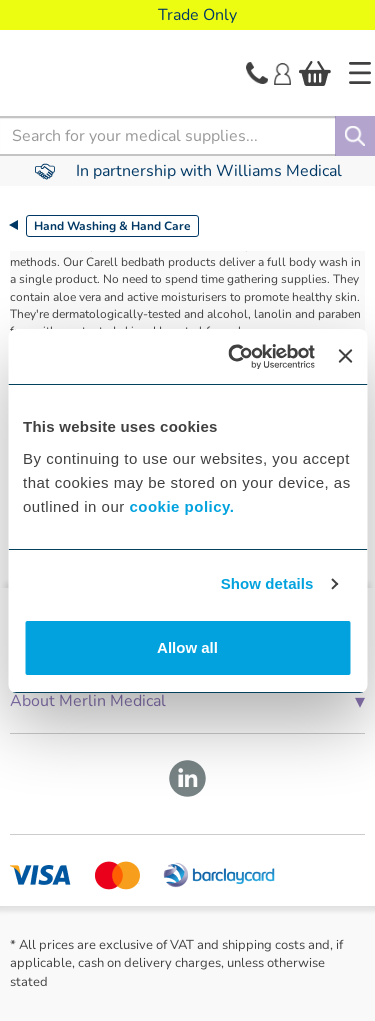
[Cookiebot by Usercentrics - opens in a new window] (235, 357)
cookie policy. (181, 506)
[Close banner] (345, 356)
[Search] (355, 136)
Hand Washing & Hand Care (112, 226)
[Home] (360, 73)
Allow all (187, 647)
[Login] (282, 72)
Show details (267, 583)
